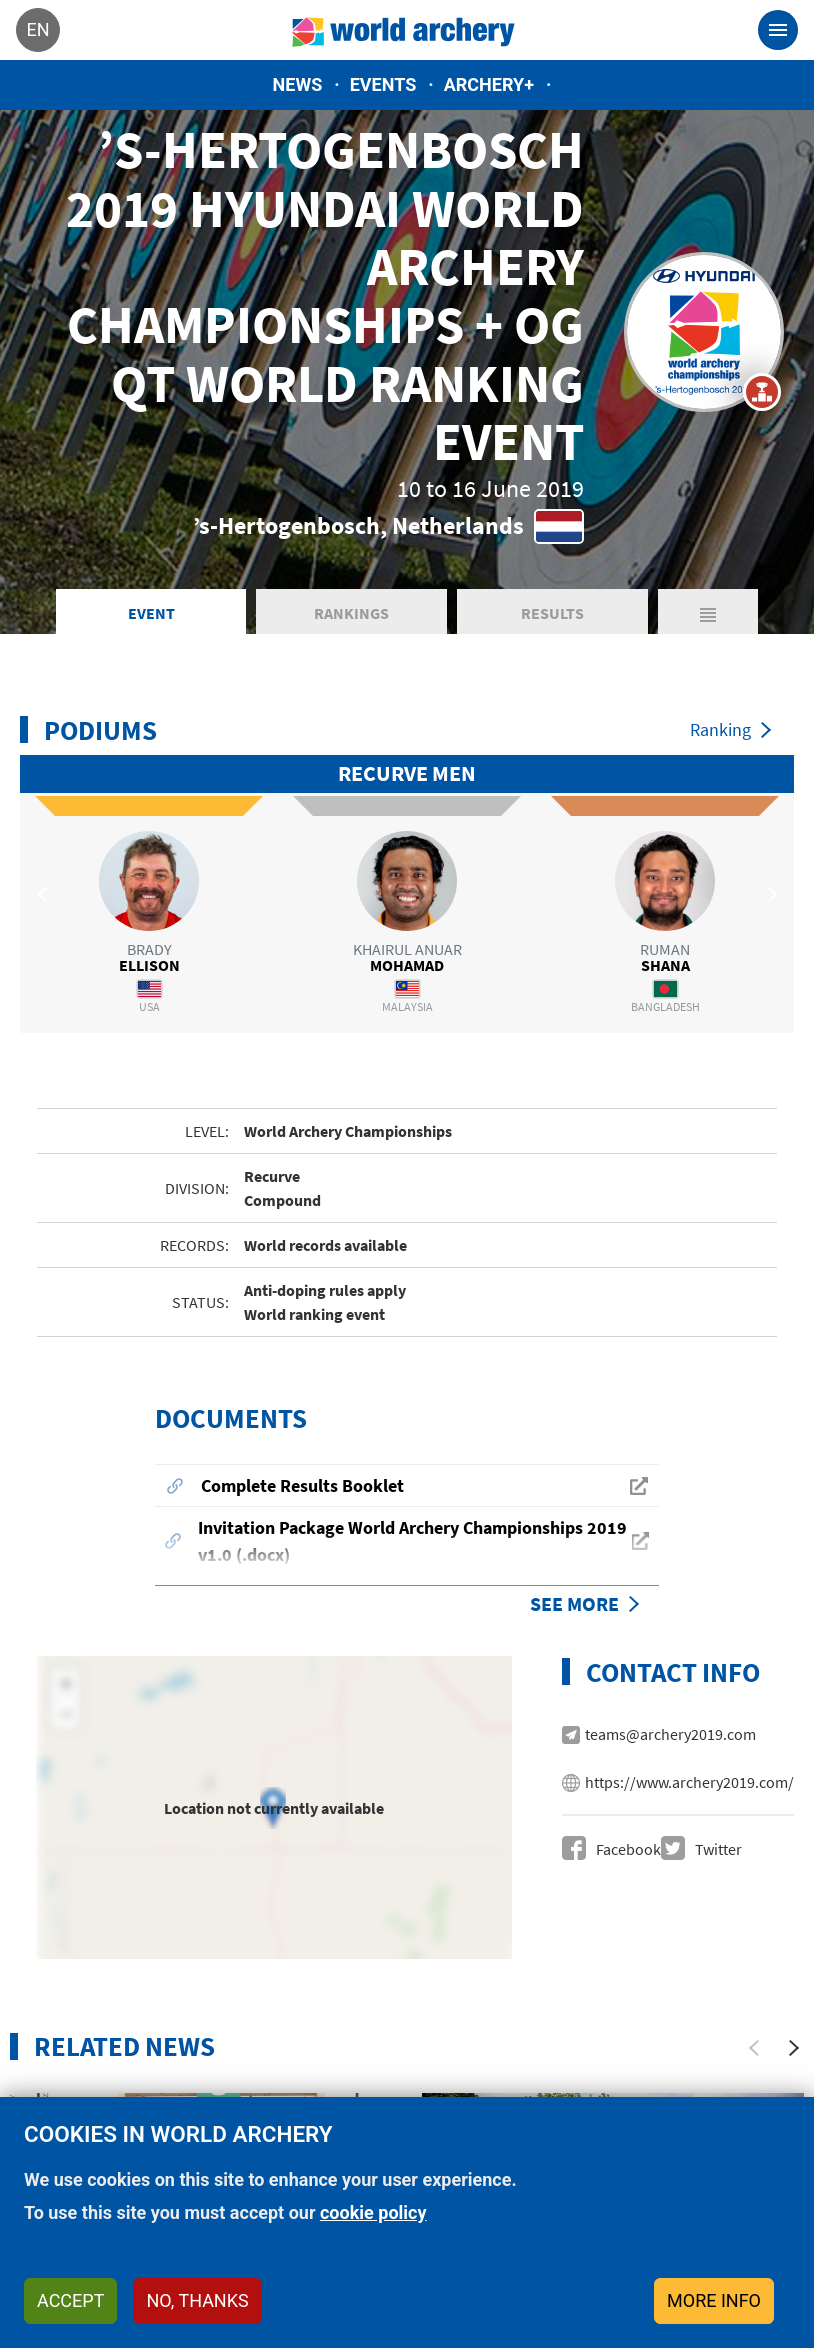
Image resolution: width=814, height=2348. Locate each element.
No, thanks (197, 2300)
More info (714, 2300)
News (298, 84)
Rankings (351, 613)
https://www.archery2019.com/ (689, 1782)
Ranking (720, 729)
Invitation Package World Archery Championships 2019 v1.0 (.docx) (412, 1541)
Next (769, 894)
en (37, 29)
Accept (70, 2300)
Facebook (628, 1849)
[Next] (794, 2048)
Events (383, 84)
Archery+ (489, 84)
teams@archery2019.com (670, 1734)
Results (552, 613)
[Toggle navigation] (778, 30)
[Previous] (754, 2048)
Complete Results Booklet (302, 1485)
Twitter (718, 1849)
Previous (45, 894)
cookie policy (373, 2212)
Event (151, 613)
